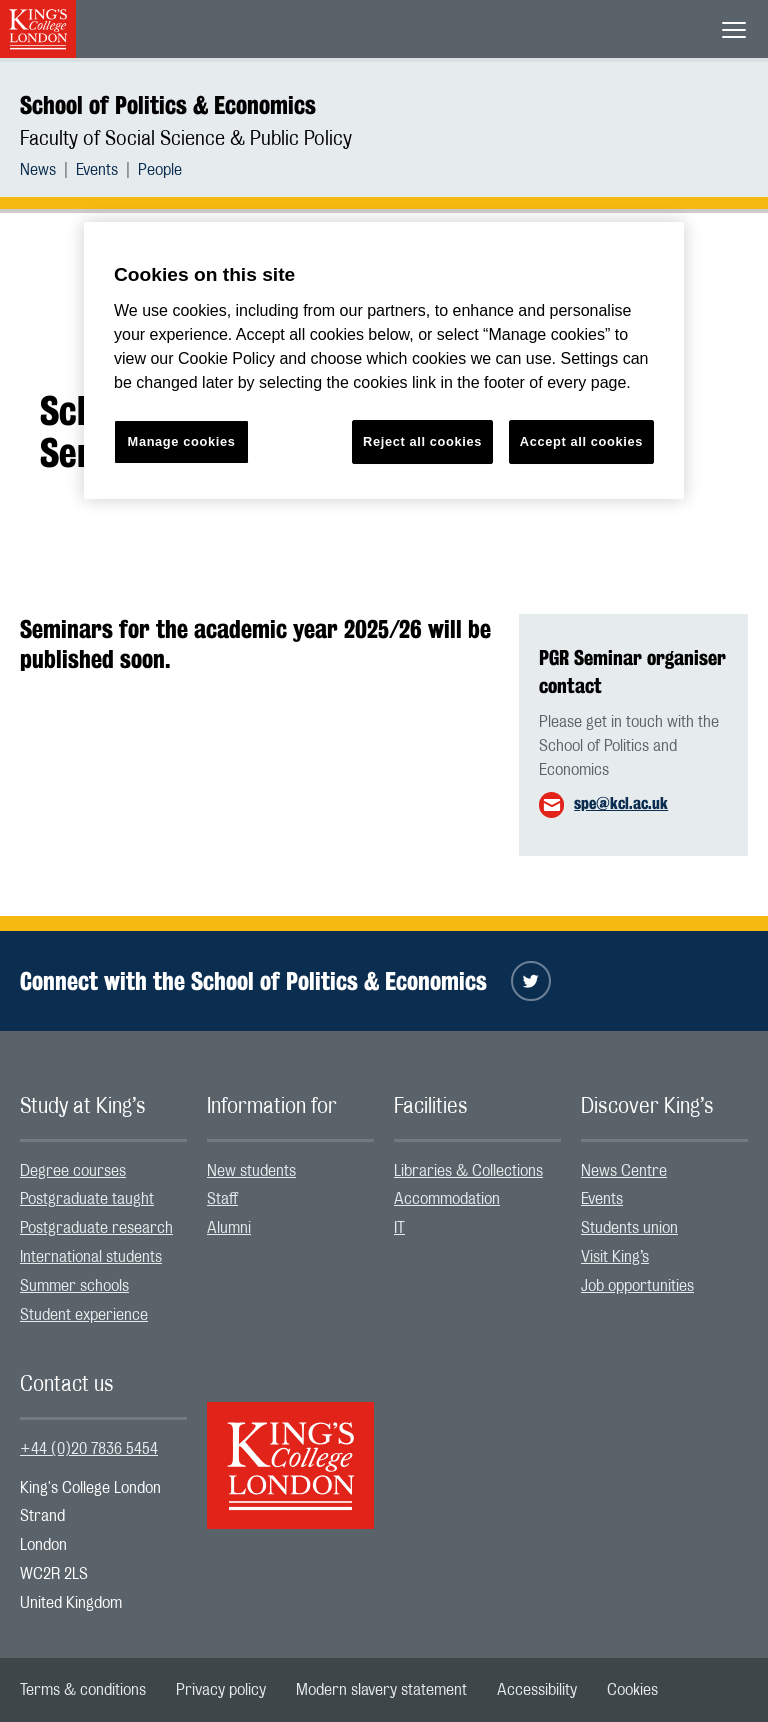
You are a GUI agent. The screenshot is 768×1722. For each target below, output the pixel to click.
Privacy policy (221, 1690)
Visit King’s (615, 1257)
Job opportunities (637, 1286)
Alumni (229, 1228)
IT (399, 1228)
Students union (629, 1228)
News (38, 170)
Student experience (84, 1315)
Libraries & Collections (468, 1171)
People (160, 170)
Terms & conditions (83, 1690)
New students (251, 1171)
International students (91, 1257)
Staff (222, 1199)
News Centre (624, 1171)
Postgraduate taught (87, 1199)
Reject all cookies (422, 441)
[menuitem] (48, 170)
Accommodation (447, 1199)
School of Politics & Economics (168, 105)
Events (97, 170)
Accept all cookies (581, 441)
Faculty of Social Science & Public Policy (186, 139)
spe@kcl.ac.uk (621, 803)
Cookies (632, 1690)
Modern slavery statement (381, 1690)
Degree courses (73, 1171)
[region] (384, 360)
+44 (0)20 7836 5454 (89, 1449)
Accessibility (537, 1690)
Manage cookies (182, 441)
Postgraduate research (96, 1228)
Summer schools (74, 1286)
